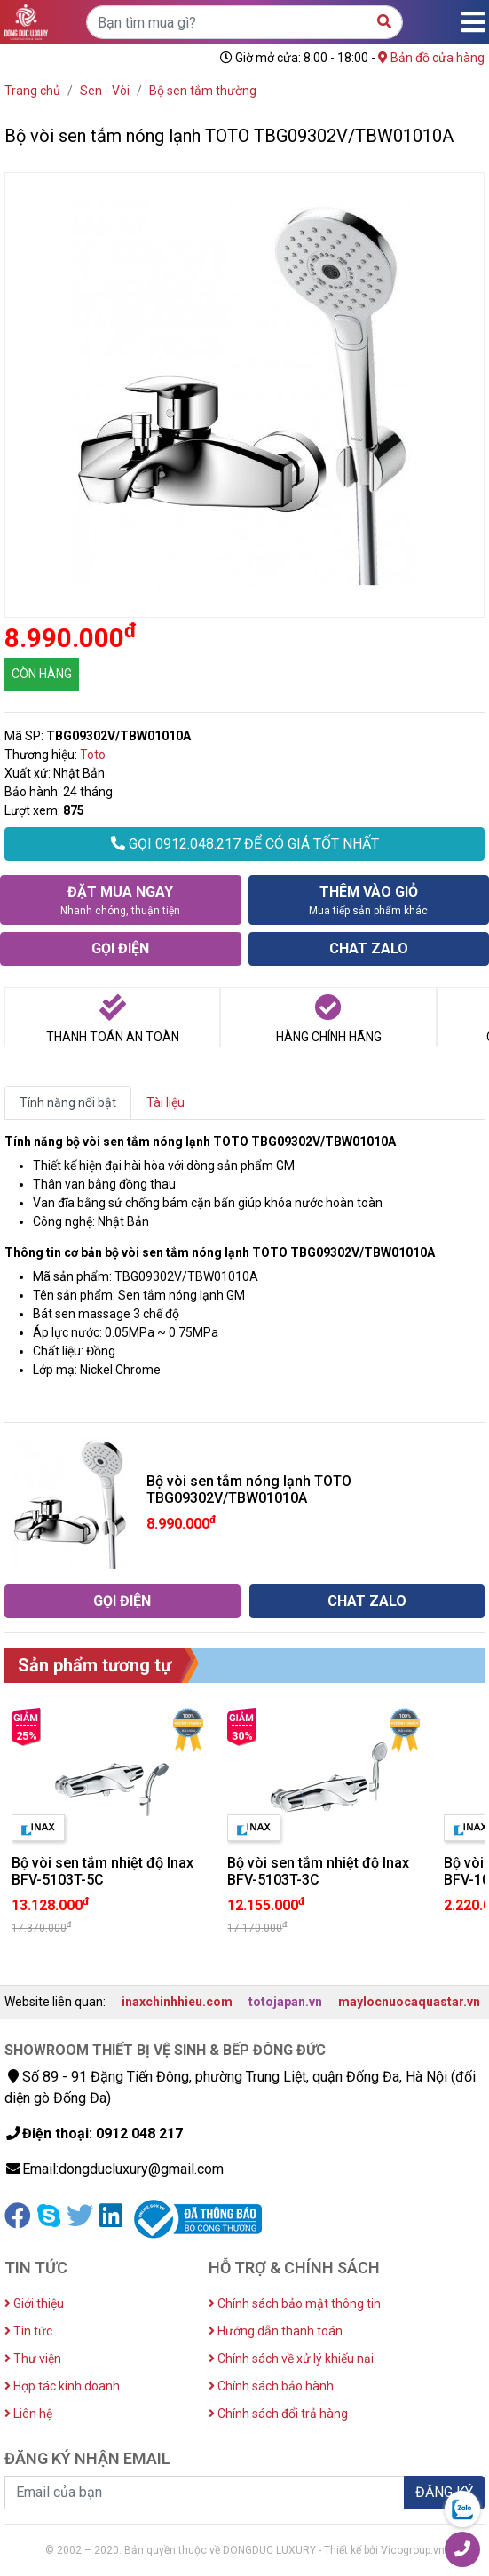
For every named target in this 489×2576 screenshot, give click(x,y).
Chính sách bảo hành (271, 2386)
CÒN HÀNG (42, 674)
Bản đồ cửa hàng (431, 58)
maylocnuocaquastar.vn (409, 2002)
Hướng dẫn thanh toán (276, 2331)
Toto (93, 754)
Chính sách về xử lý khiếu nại (291, 2358)
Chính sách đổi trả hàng (278, 2413)
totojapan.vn (285, 2002)
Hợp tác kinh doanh (62, 2386)
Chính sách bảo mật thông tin (295, 2303)
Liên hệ (28, 2413)
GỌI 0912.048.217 (245, 843)
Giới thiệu (34, 2303)
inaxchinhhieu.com (177, 2002)
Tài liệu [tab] (165, 1102)
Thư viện (32, 2358)
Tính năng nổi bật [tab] (68, 1102)
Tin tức (28, 2331)
